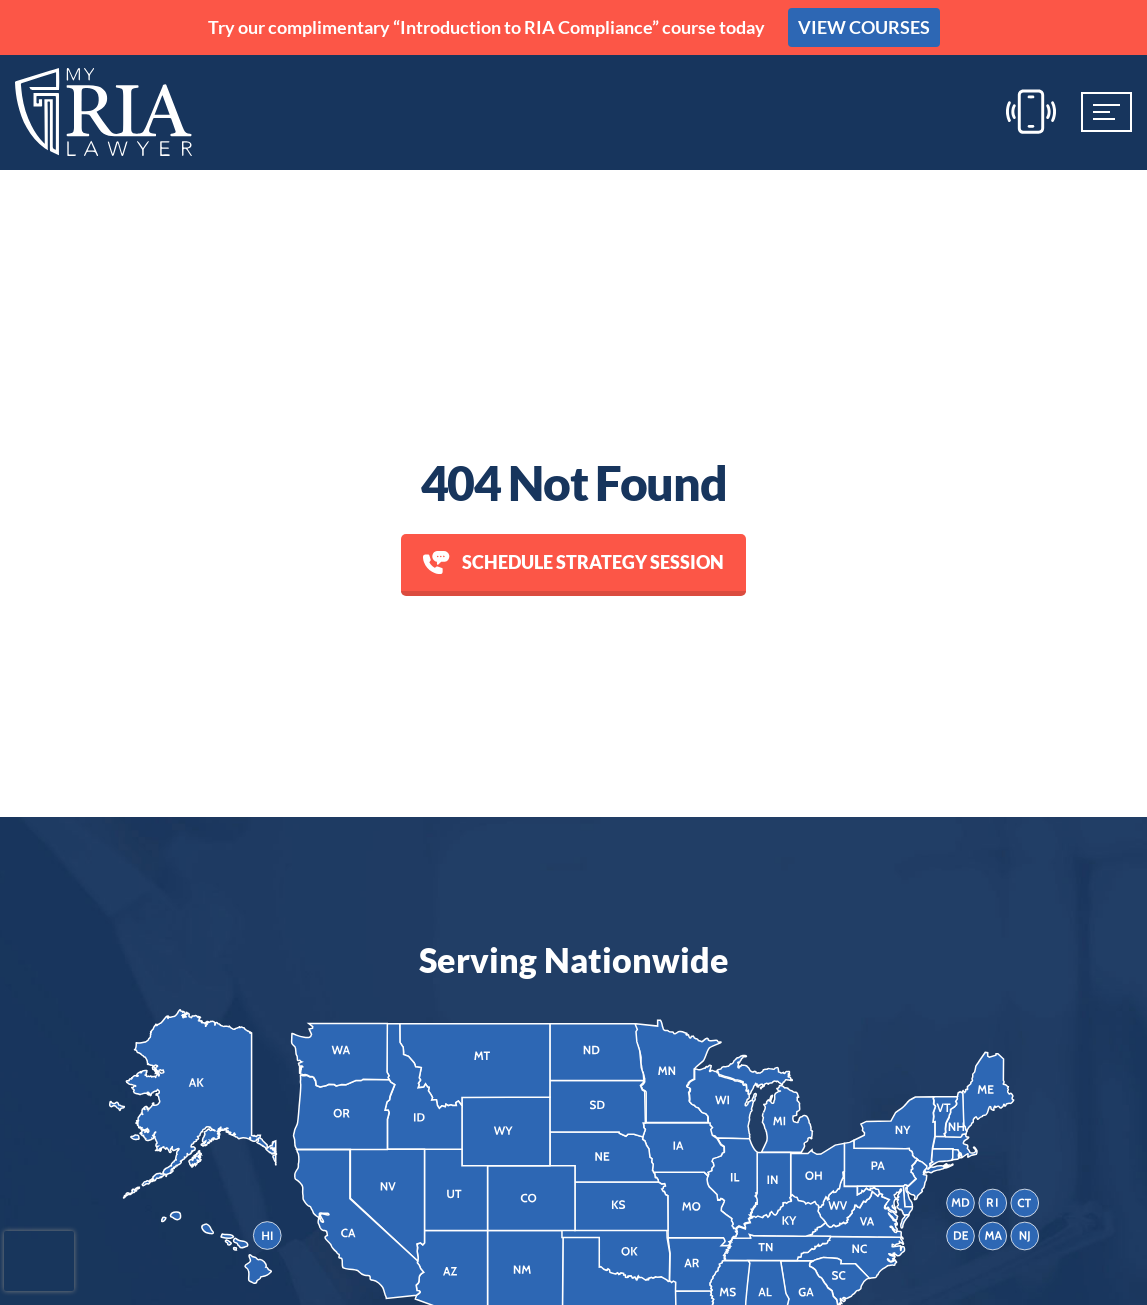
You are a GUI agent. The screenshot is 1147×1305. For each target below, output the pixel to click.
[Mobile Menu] (1106, 112)
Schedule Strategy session (573, 562)
